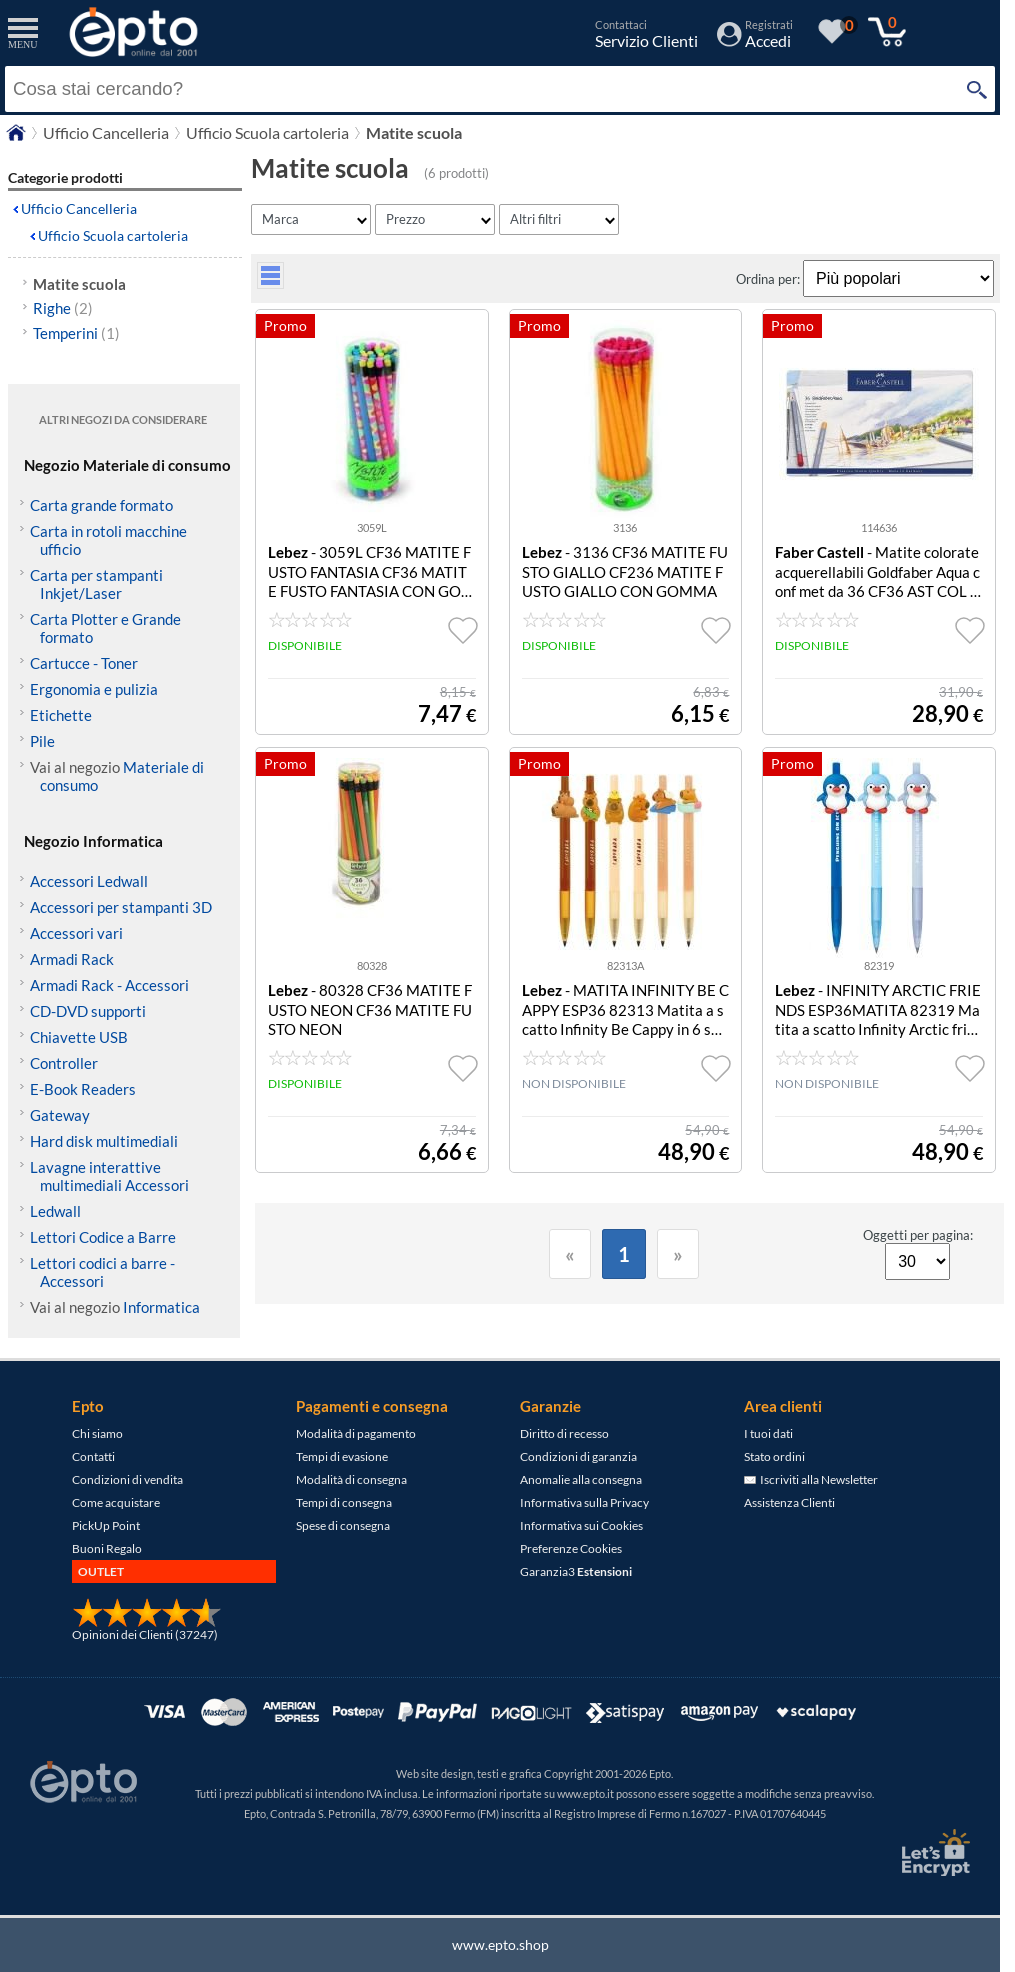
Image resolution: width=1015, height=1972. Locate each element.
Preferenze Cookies (571, 1548)
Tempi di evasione (342, 1456)
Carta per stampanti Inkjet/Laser (96, 584)
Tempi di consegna (344, 1502)
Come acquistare (116, 1502)
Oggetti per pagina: (918, 1235)
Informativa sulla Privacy (584, 1502)
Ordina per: (769, 279)
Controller (64, 1063)
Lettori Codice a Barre (103, 1237)
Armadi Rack (72, 959)
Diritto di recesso (564, 1433)
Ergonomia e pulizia (94, 689)
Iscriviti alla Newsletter (811, 1479)
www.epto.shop (500, 1944)
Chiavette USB (79, 1037)
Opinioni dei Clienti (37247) (145, 1634)
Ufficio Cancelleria (79, 208)
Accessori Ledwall (89, 881)
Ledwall (55, 1211)
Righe (63, 308)
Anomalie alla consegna (581, 1479)
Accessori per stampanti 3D (121, 907)
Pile (42, 741)
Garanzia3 (576, 1571)
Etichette (61, 715)
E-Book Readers (83, 1089)
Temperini (76, 333)
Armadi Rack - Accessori (109, 985)
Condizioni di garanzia (578, 1456)
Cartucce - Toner (84, 663)
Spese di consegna (343, 1525)
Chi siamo (97, 1433)
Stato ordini (774, 1456)
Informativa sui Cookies (581, 1525)
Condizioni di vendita (127, 1479)
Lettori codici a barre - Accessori (102, 1272)
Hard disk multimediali (104, 1141)
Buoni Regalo (107, 1548)
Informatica (161, 1307)
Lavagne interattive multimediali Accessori (109, 1176)
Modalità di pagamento (356, 1433)
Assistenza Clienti (789, 1502)
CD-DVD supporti (88, 1011)
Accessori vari (76, 933)
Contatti (93, 1456)
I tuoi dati (768, 1433)
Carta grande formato (101, 505)
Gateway (60, 1115)
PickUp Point (106, 1525)
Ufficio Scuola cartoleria (113, 235)
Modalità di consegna (351, 1479)
